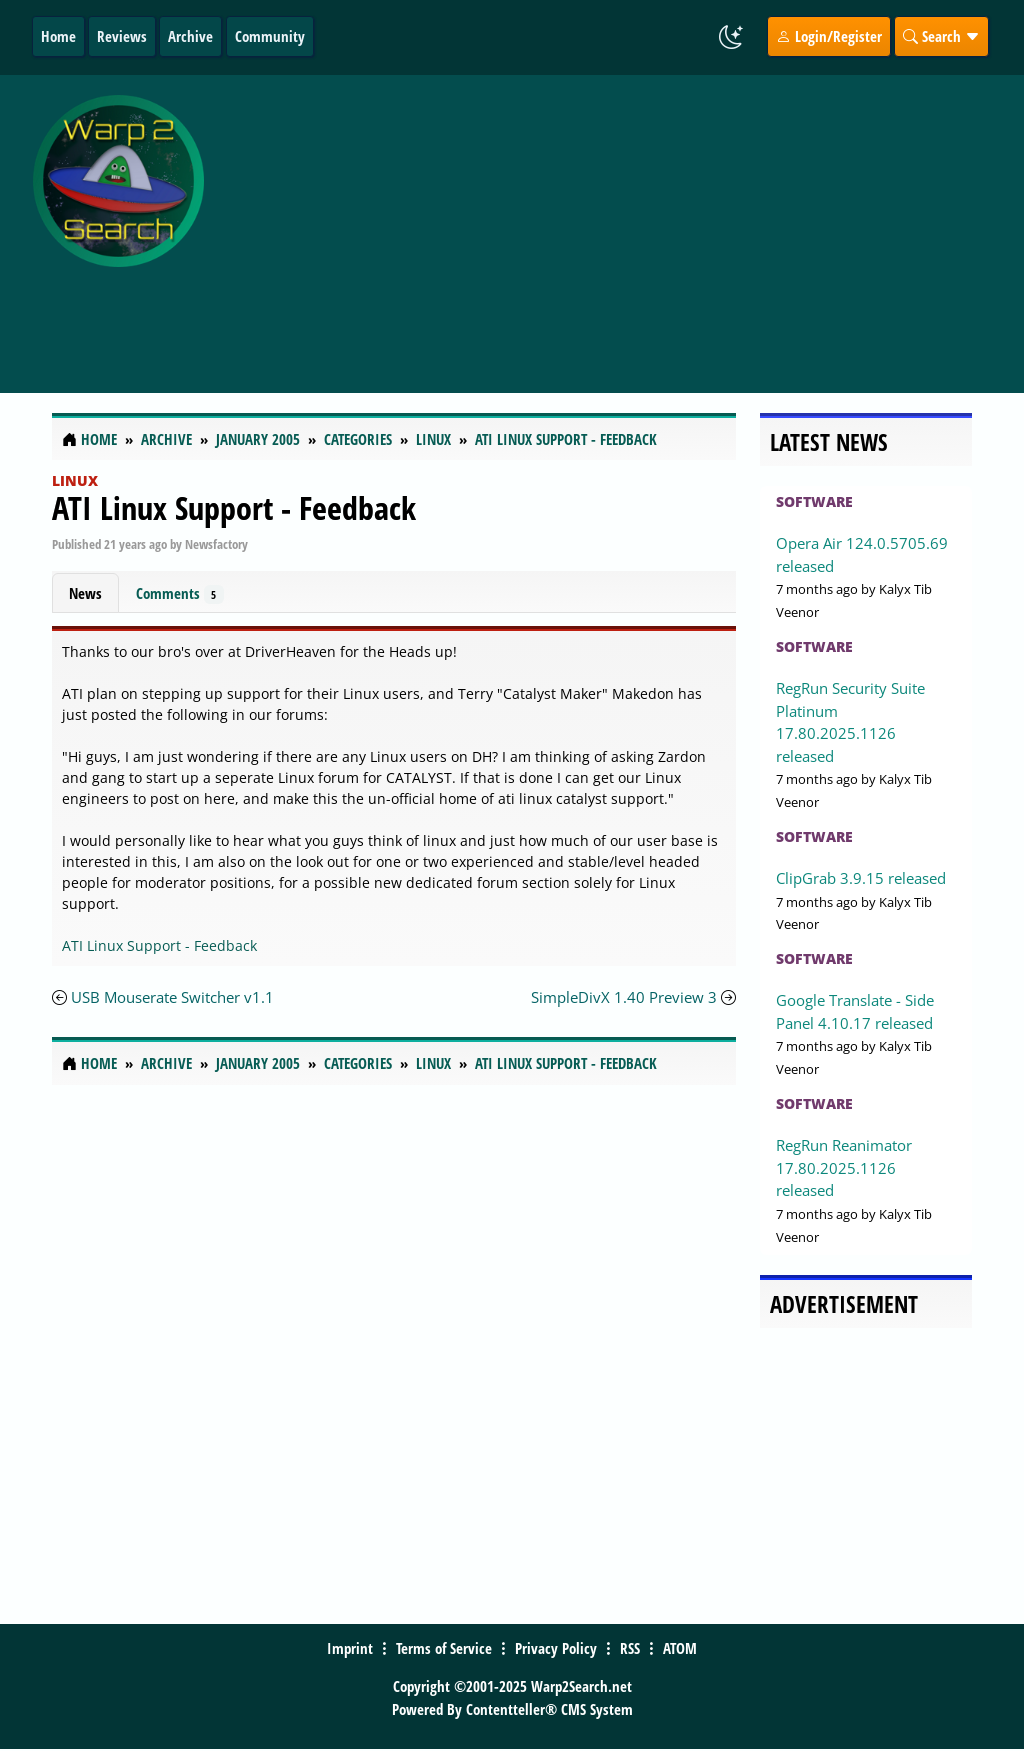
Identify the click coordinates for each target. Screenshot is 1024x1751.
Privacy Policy (556, 1648)
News (85, 593)
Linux (75, 480)
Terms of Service (444, 1648)
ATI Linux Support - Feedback (234, 507)
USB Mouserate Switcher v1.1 (172, 997)
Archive (190, 36)
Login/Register (829, 36)
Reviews (122, 36)
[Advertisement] (618, 223)
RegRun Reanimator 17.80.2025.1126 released (844, 1167)
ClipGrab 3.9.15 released (861, 878)
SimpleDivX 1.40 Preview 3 (624, 997)
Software (814, 501)
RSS (630, 1648)
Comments (180, 593)
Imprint (350, 1648)
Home (58, 36)
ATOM (680, 1648)
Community (270, 36)
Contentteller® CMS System (549, 1709)
